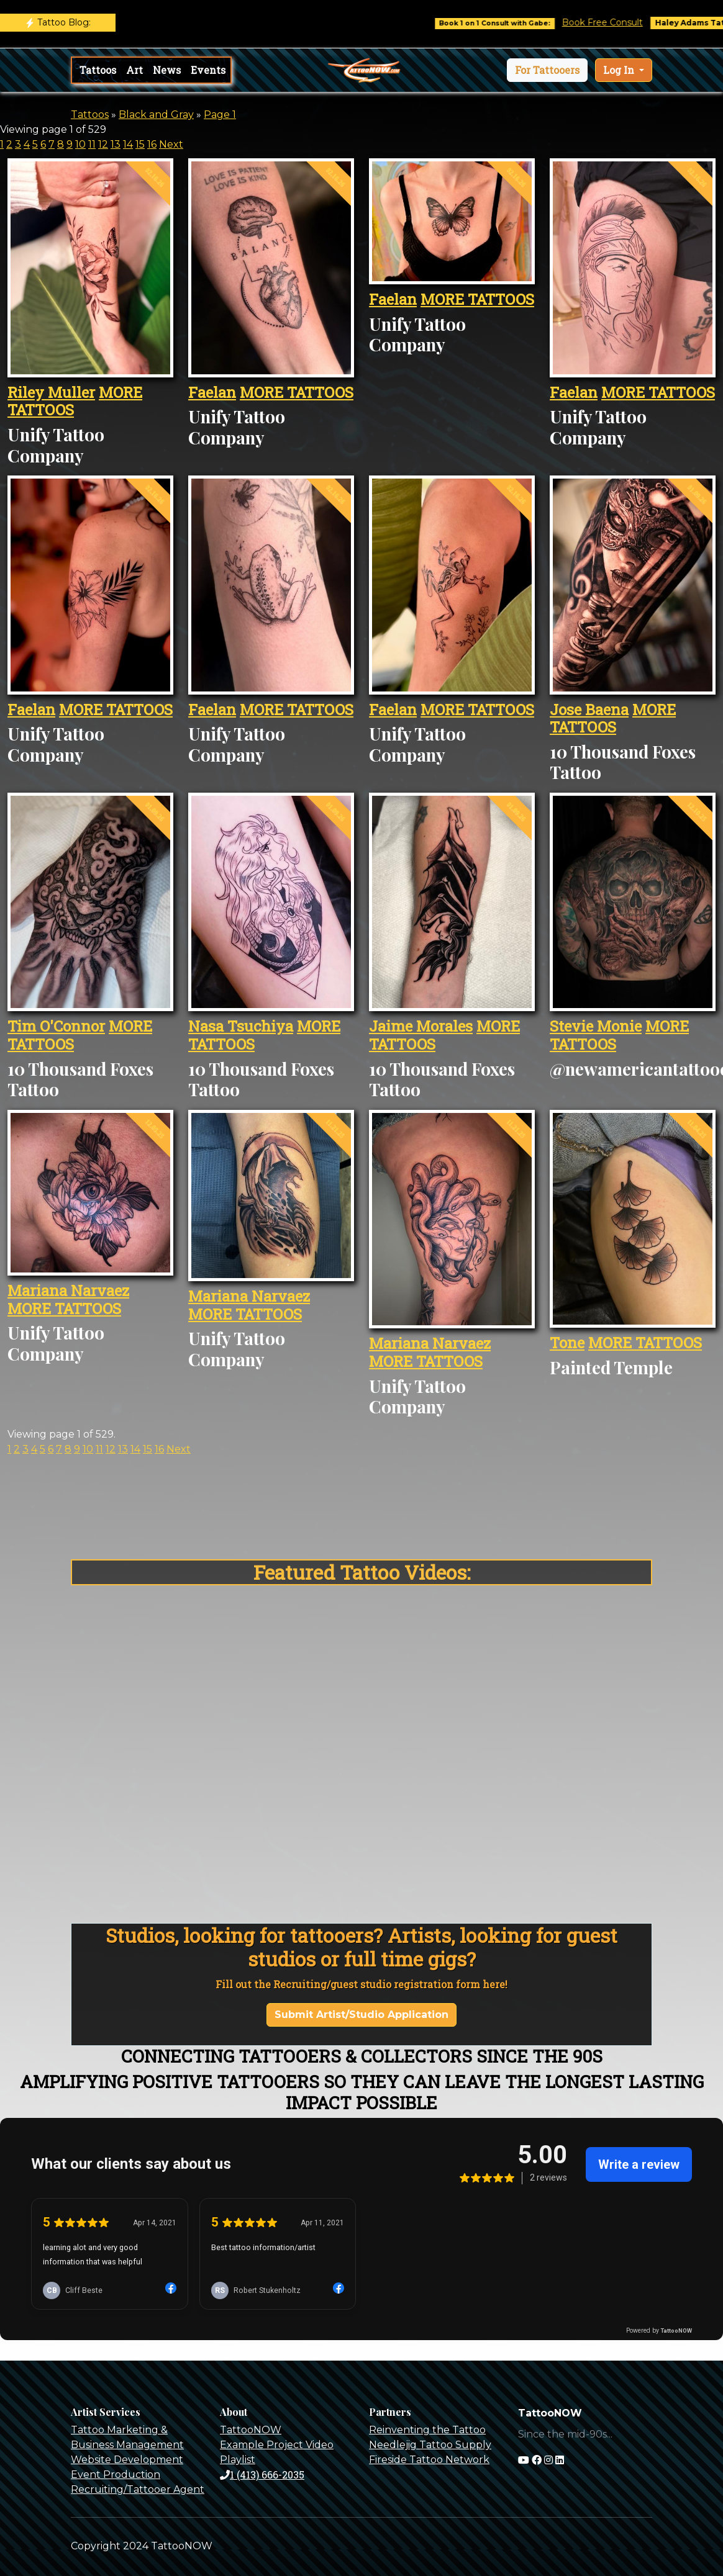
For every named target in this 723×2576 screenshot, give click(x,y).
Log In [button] (620, 69)
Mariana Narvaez (68, 1290)
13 (115, 144)
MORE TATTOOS (296, 392)
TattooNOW (250, 2430)
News (167, 69)
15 (140, 144)
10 (80, 144)
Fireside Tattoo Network (429, 2460)
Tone (567, 1343)
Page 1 (220, 114)
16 (152, 144)
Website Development (127, 2460)
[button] (547, 70)
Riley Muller (51, 392)
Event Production (115, 2474)
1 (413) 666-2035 (262, 2474)
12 (103, 144)
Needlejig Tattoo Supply (430, 2445)
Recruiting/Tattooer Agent (137, 2489)
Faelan (212, 392)
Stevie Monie (596, 1026)
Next (171, 144)
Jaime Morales (421, 1026)
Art (134, 69)
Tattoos (98, 69)
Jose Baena (589, 709)
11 (92, 144)
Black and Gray (156, 114)
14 (128, 144)
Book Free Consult (618, 22)
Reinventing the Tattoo (427, 2430)
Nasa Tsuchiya (240, 1026)
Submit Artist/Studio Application (361, 2014)
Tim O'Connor (56, 1026)
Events (208, 69)
